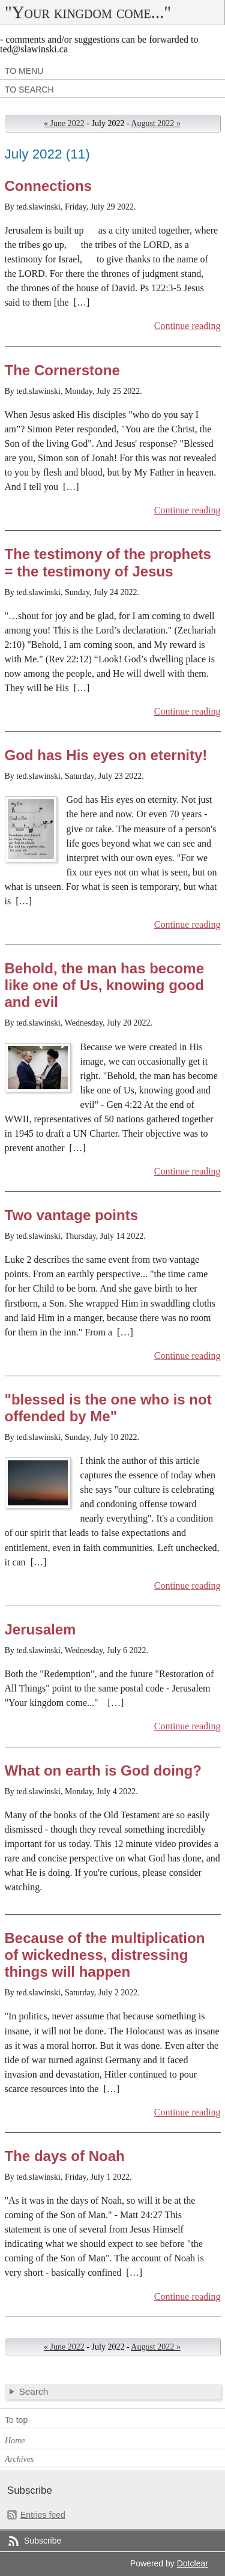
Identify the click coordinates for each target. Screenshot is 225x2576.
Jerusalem (40, 1629)
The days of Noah (65, 2156)
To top (16, 2420)
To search (29, 89)
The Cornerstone (62, 370)
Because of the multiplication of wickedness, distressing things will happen (105, 1955)
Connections (48, 186)
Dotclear (192, 2563)
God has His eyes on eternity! (106, 755)
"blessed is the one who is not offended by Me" (108, 1407)
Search (34, 2391)
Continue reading (187, 326)
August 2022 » (156, 123)
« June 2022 (64, 123)
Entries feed (42, 2515)
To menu (24, 71)
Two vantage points (72, 1215)
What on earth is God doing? (103, 1770)
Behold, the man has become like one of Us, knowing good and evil (105, 985)
